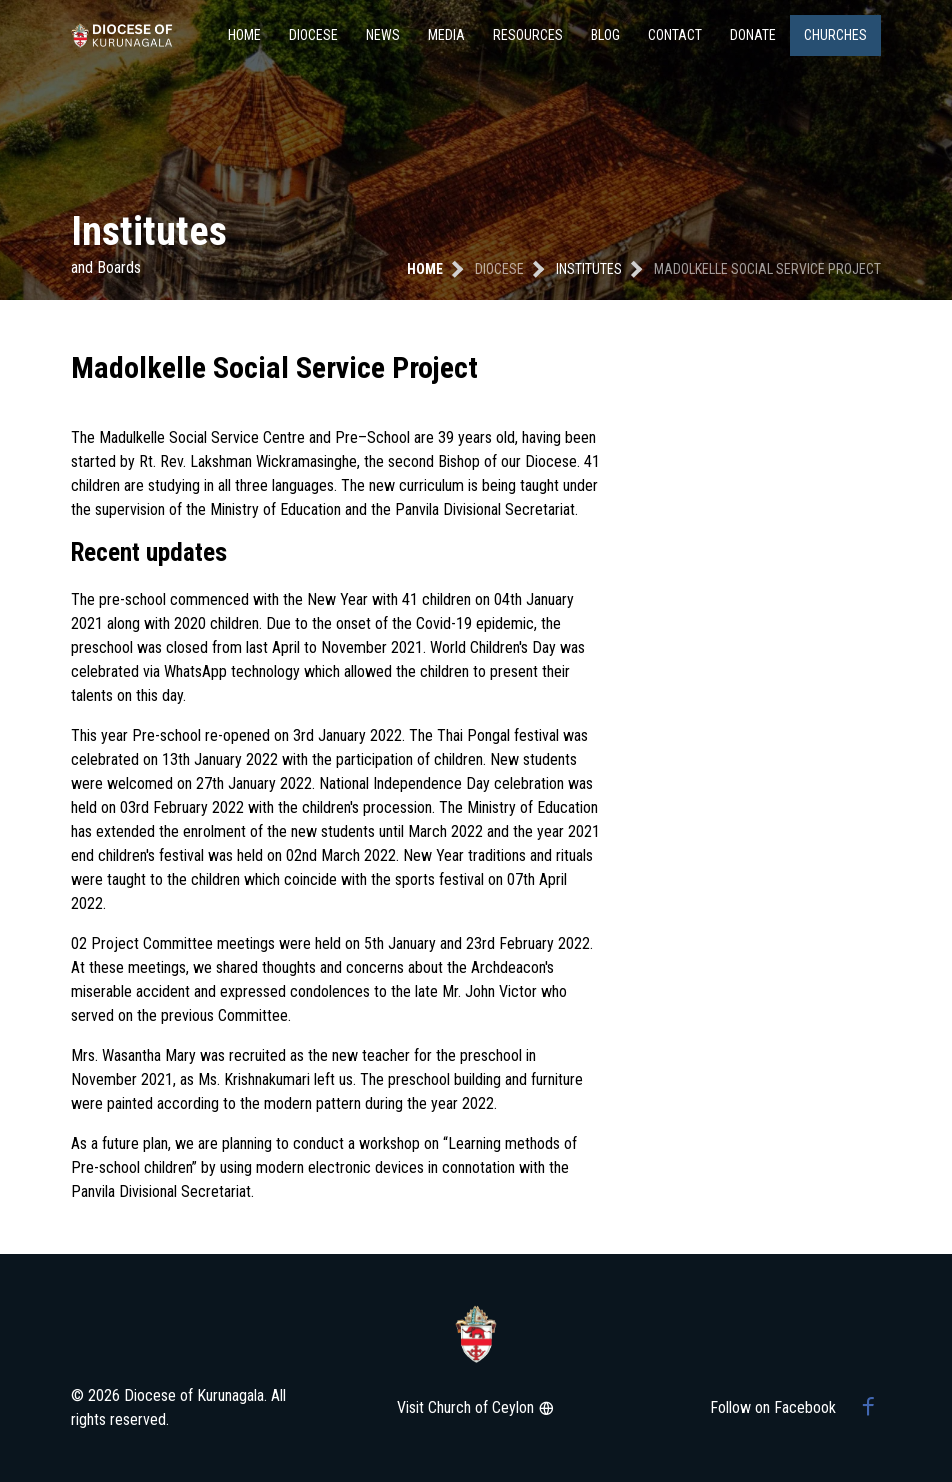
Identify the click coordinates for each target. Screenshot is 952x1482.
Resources (528, 35)
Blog (605, 35)
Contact (675, 35)
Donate (753, 35)
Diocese (313, 35)
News (383, 35)
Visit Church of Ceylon (475, 1408)
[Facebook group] (868, 1408)
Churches (835, 35)
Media (446, 35)
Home (244, 35)
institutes (589, 269)
